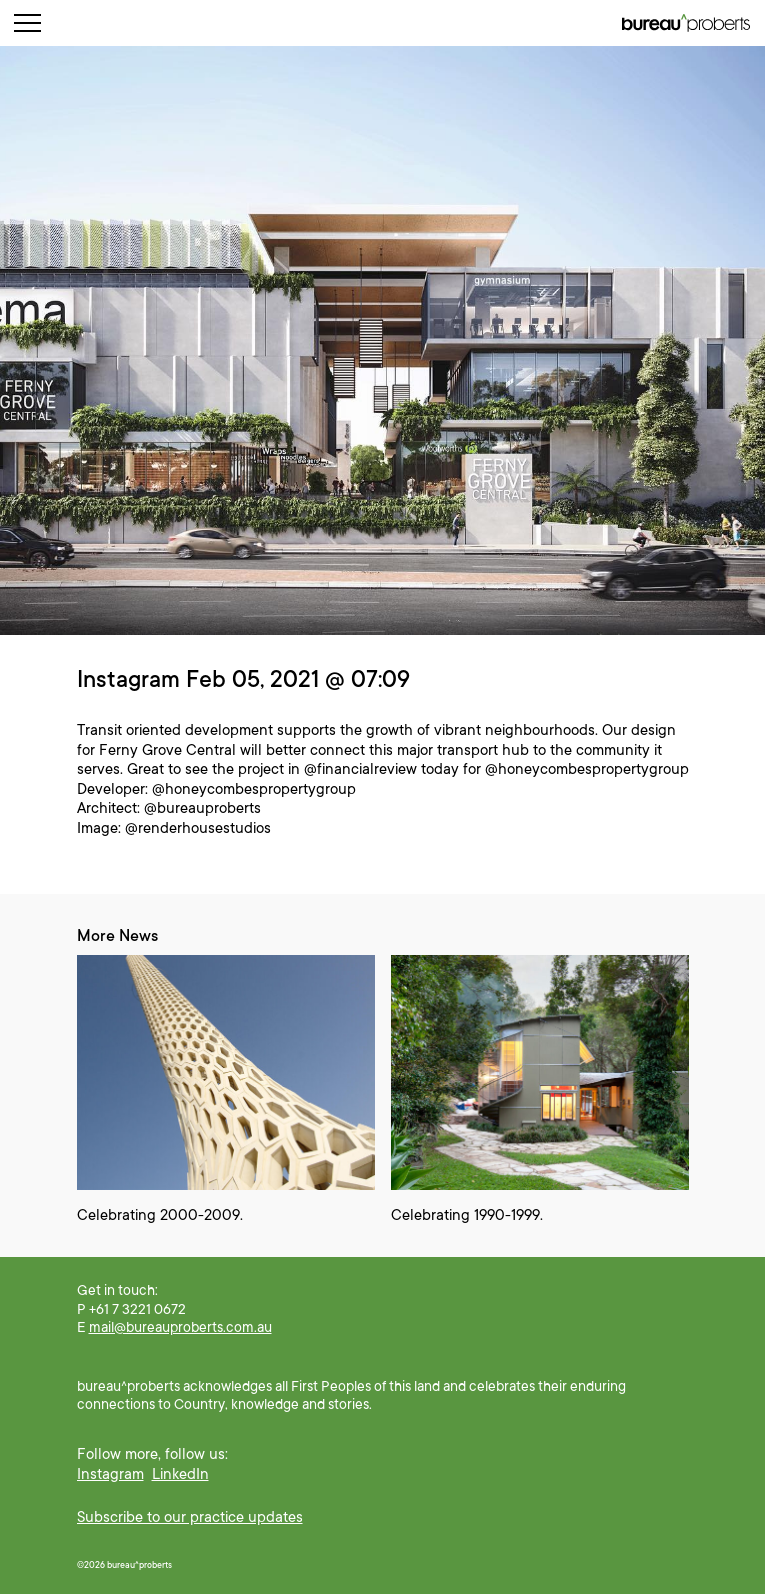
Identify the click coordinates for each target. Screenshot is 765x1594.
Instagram (110, 1474)
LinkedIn (180, 1474)
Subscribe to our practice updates (190, 1517)
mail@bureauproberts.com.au (180, 1327)
